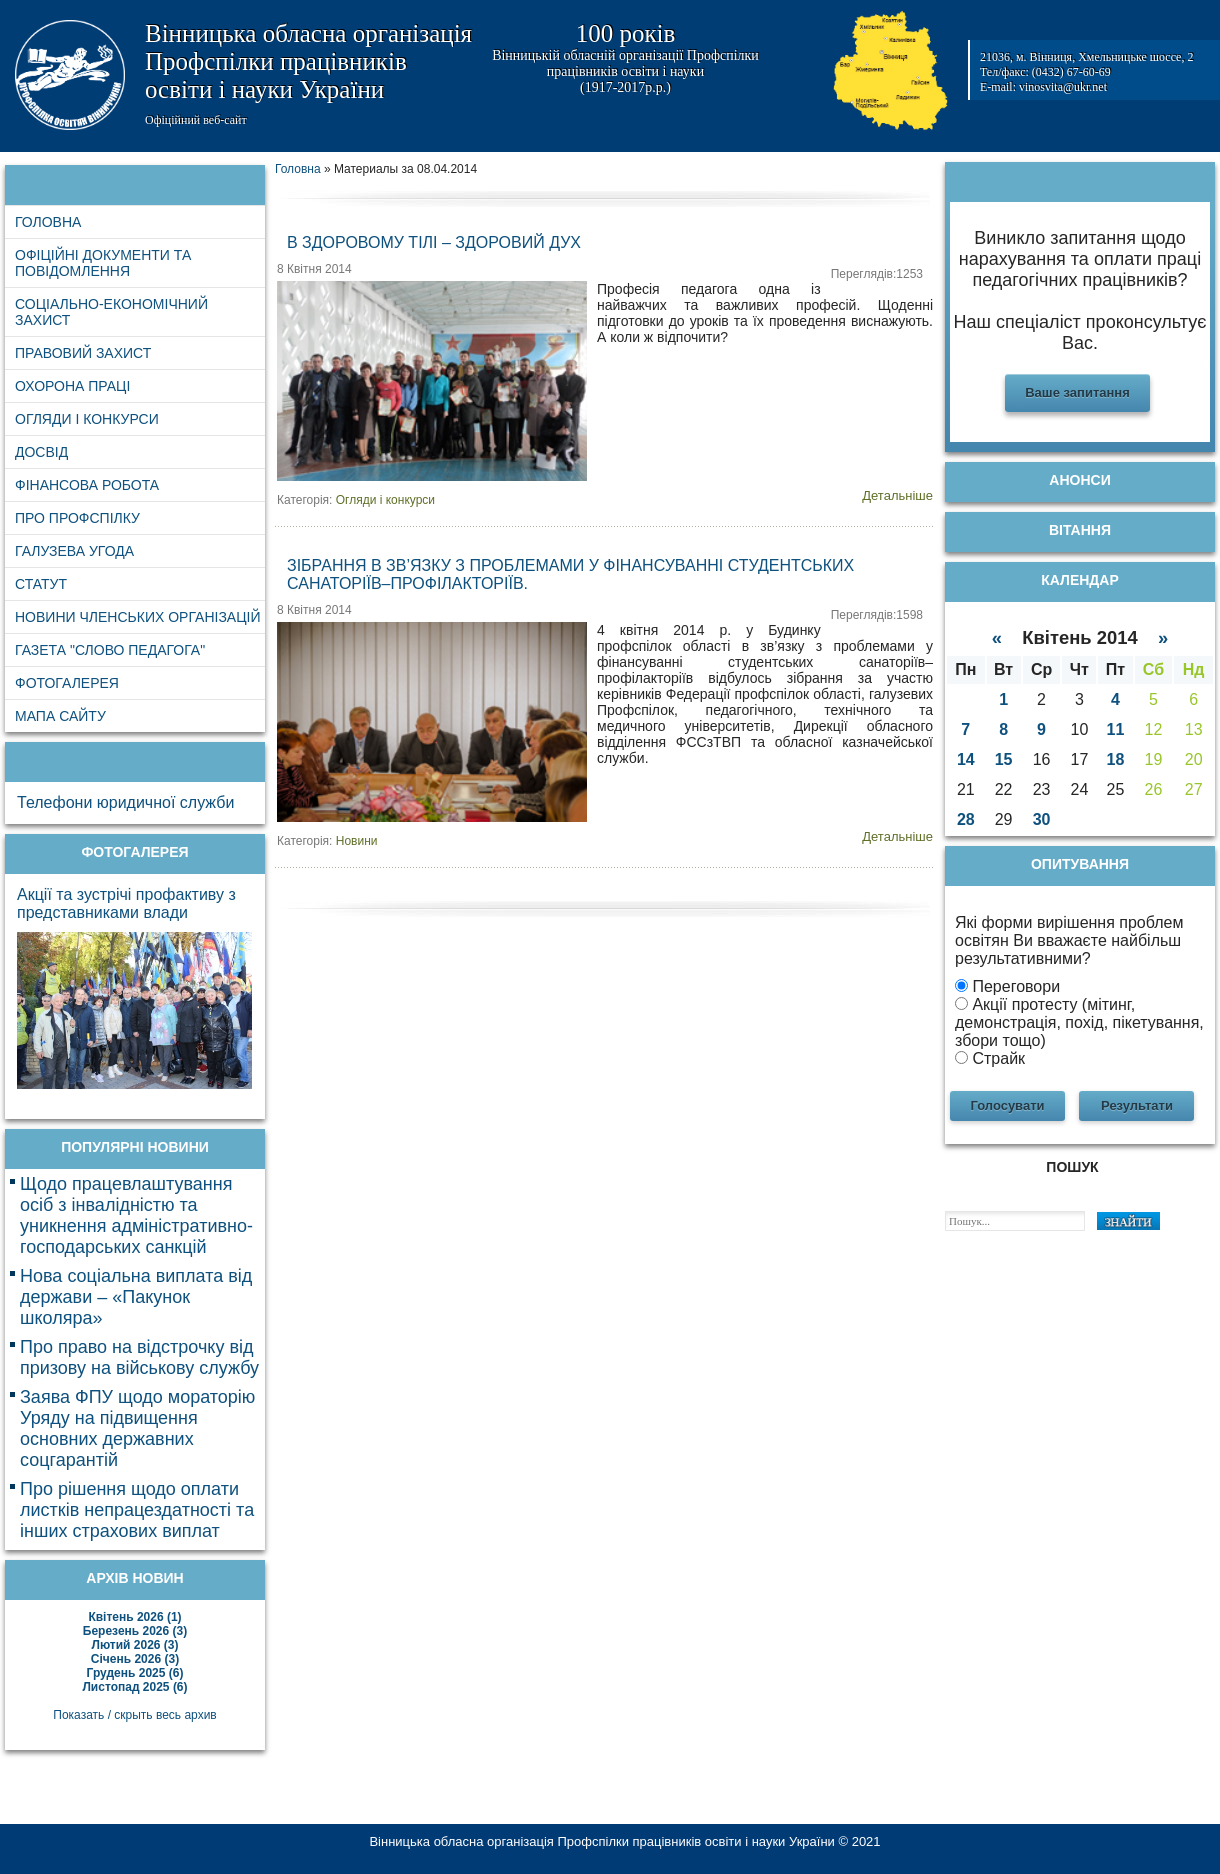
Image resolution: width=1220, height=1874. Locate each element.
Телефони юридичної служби (125, 802)
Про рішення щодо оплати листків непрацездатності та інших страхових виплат (137, 1510)
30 (1042, 819)
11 (1116, 729)
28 (966, 819)
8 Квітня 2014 (314, 269)
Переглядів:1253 (877, 274)
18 (1116, 759)
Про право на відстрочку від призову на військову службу (139, 1357)
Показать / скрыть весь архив (134, 1715)
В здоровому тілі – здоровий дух (434, 242)
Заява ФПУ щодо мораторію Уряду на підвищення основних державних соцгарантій (137, 1428)
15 (1004, 759)
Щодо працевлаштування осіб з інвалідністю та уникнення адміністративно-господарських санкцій (136, 1215)
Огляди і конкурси (385, 500)
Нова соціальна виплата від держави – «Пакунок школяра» (136, 1297)
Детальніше (897, 495)
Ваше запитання (1077, 392)
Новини (357, 841)
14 (966, 759)
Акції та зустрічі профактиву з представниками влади (126, 903)
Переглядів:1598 (877, 615)
